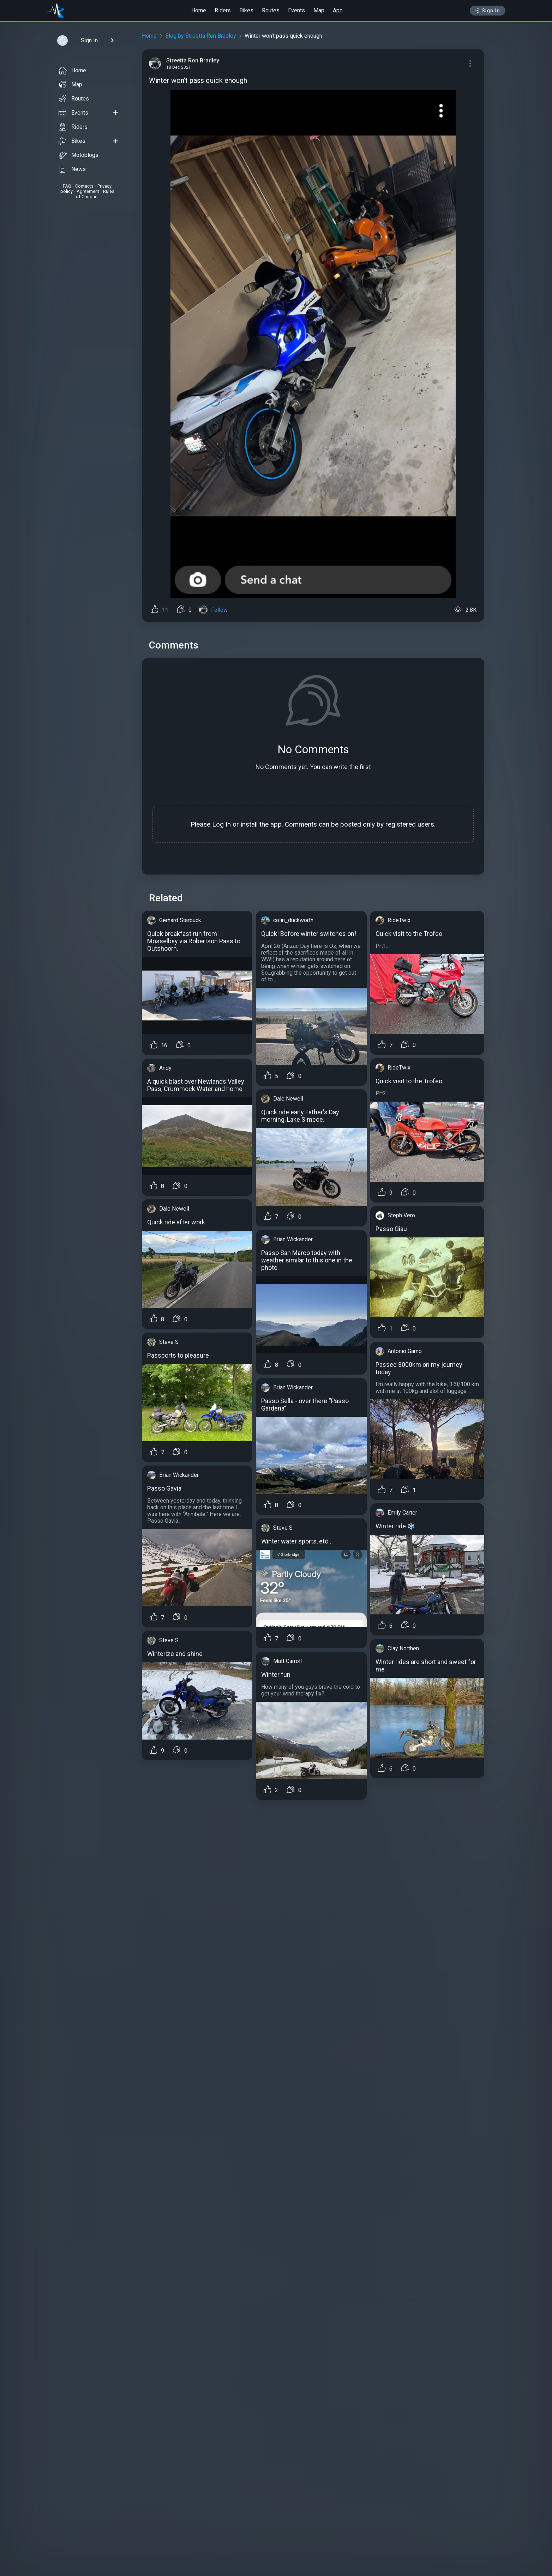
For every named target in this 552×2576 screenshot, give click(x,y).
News (72, 169)
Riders (223, 10)
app (276, 824)
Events (296, 10)
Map (318, 10)
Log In (221, 824)
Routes (271, 10)
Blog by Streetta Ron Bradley (200, 35)
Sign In (487, 10)
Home (198, 10)
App (338, 10)
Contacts (84, 186)
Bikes (246, 10)
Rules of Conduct (95, 194)
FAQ (67, 186)
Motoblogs (78, 155)
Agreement (88, 191)
